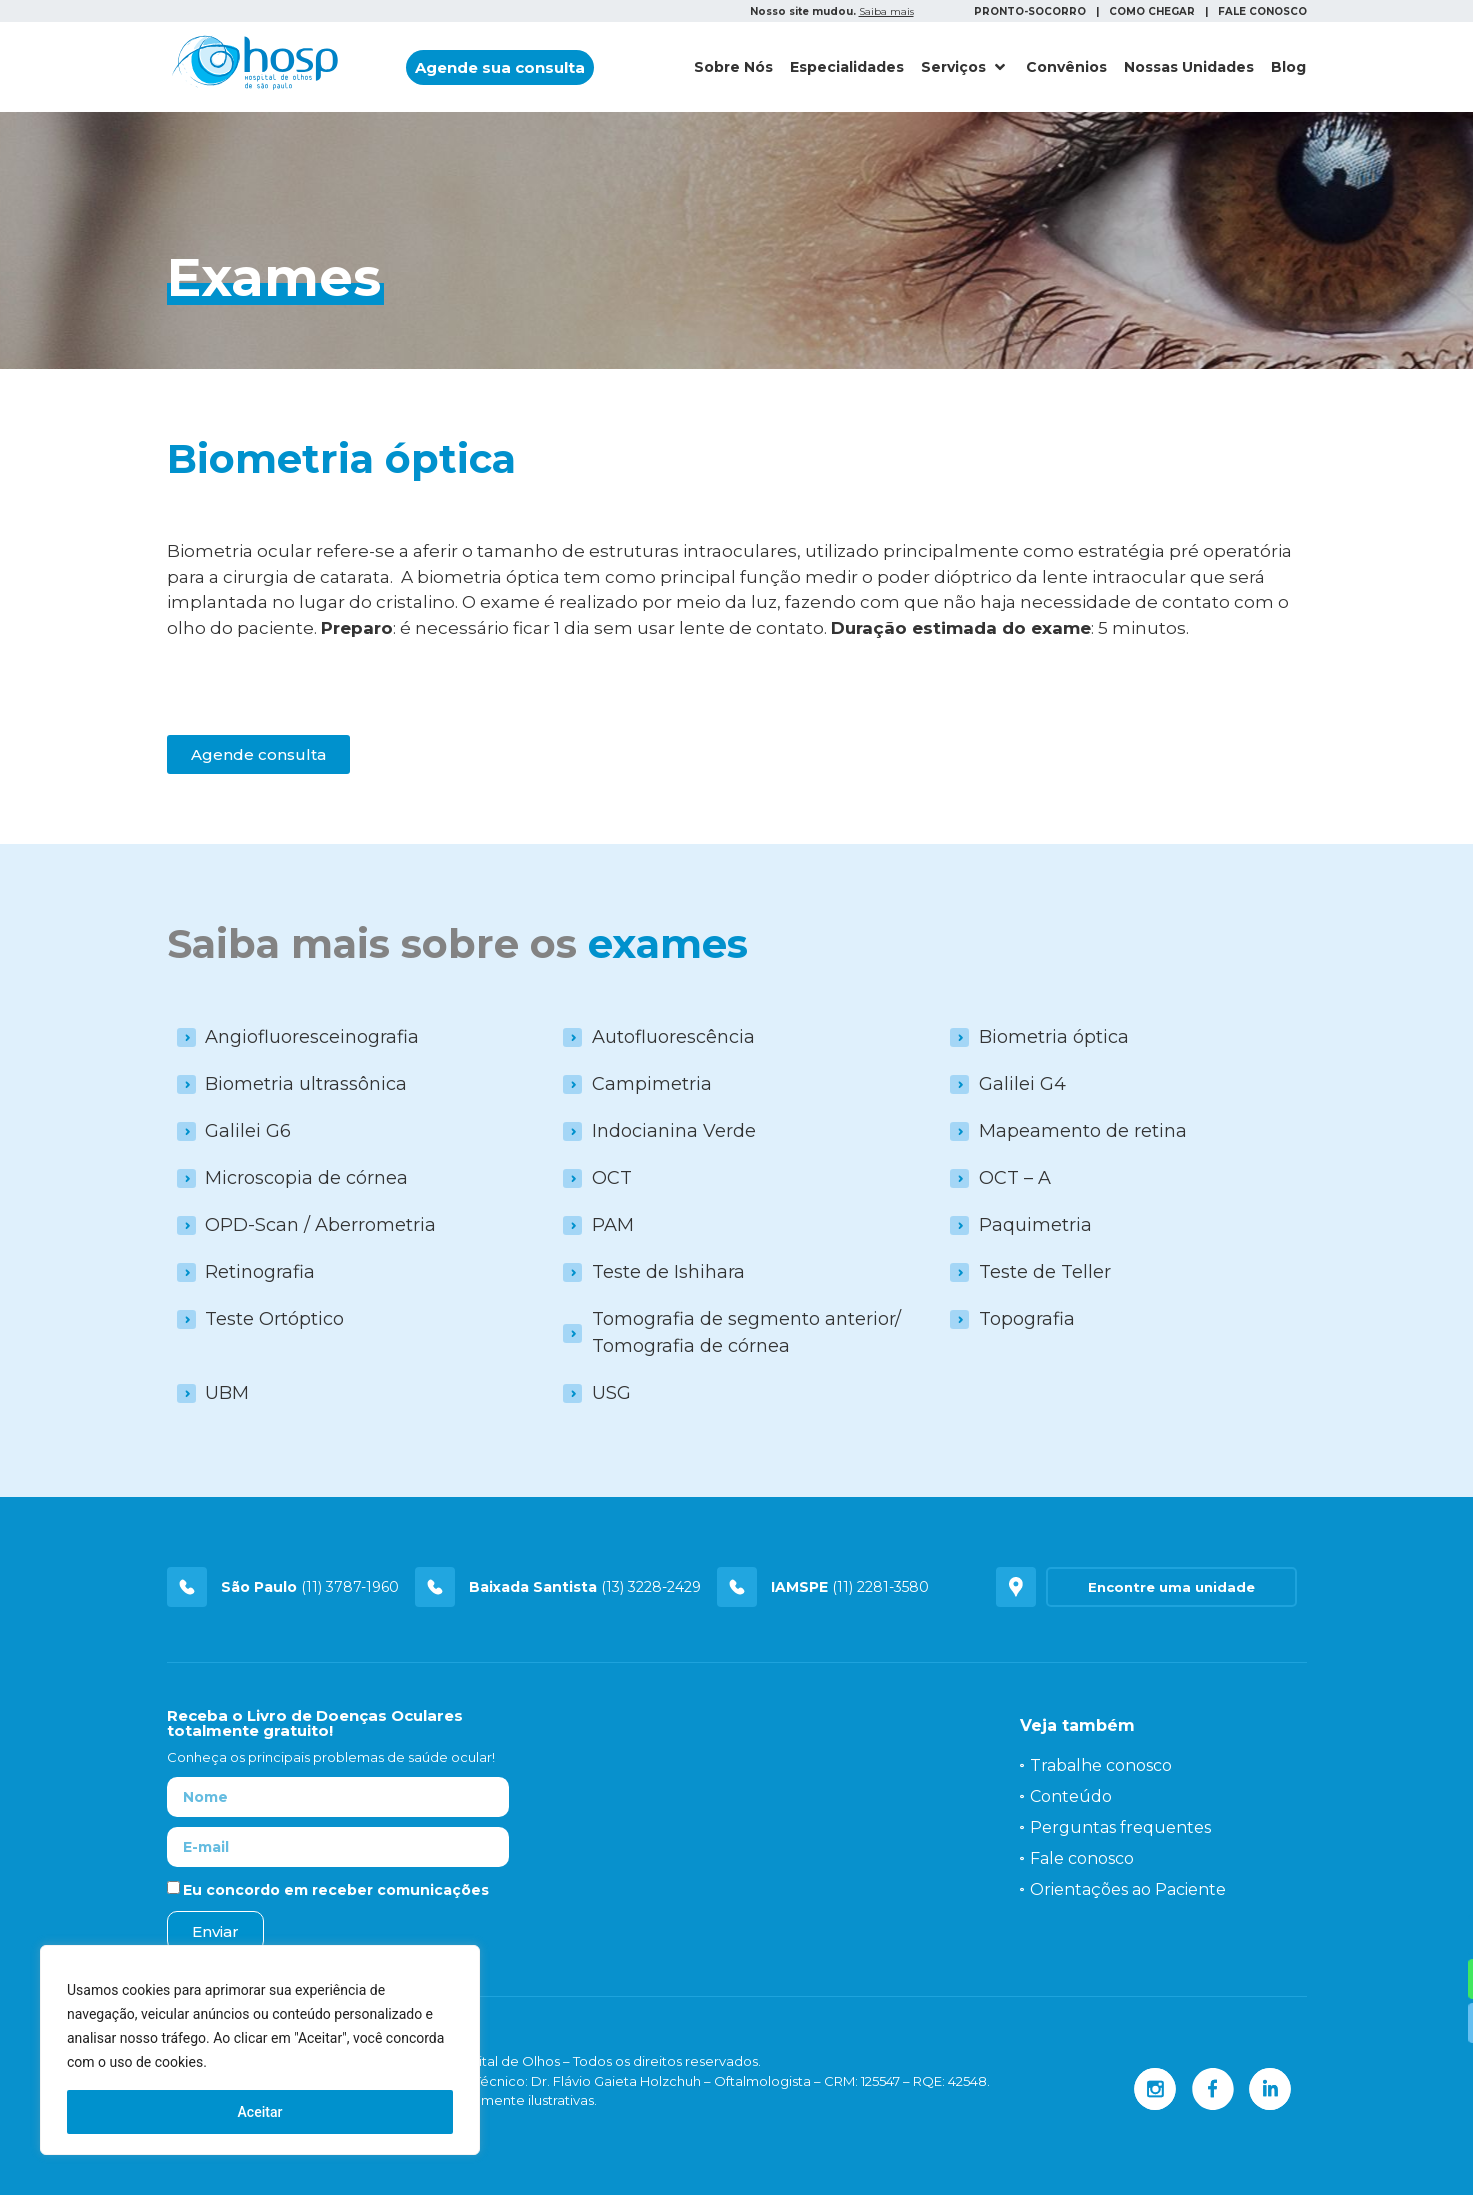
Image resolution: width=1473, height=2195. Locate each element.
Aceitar (260, 2112)
